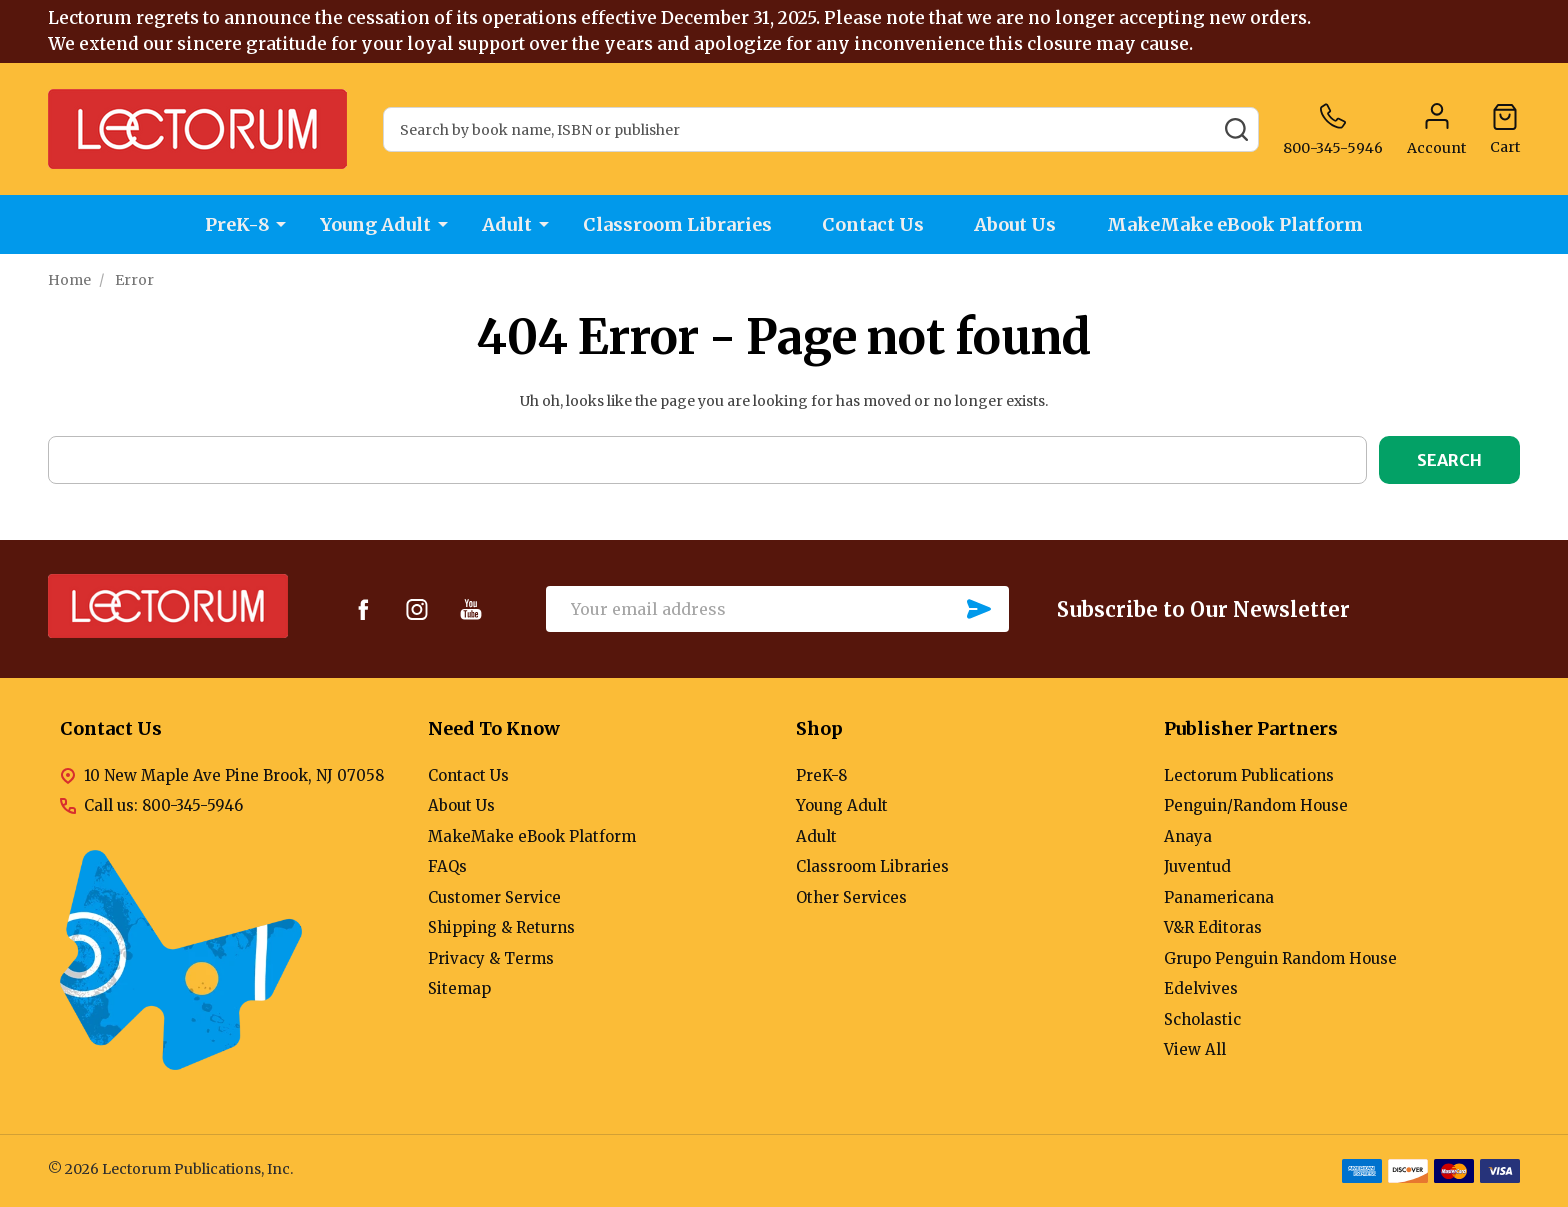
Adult (507, 224)
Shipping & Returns (501, 927)
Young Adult (375, 224)
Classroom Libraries (677, 224)
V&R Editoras (1213, 927)
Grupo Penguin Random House (1280, 958)
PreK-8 (236, 224)
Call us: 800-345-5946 (163, 805)
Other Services (851, 897)
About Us (1017, 224)
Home (69, 280)
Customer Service (494, 897)
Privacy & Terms (491, 958)
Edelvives (1201, 988)
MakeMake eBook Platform (1237, 224)
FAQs (447, 866)
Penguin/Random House (1256, 805)
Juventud (1197, 866)
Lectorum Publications (1249, 775)
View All (1195, 1049)
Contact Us (874, 224)
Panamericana (1219, 897)
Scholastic (1202, 1019)
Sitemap (459, 988)
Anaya (1188, 836)
